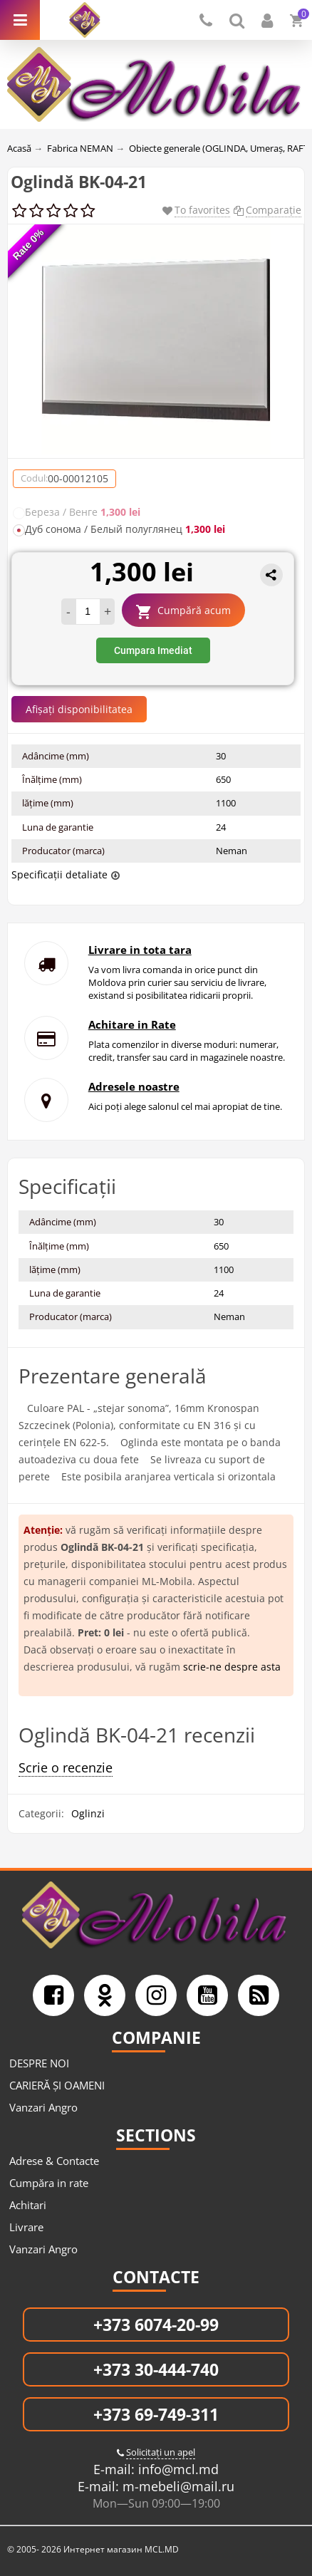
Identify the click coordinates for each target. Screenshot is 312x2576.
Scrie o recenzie (66, 1767)
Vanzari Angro (43, 2107)
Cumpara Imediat (153, 650)
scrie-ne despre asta (232, 1666)
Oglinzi (88, 1813)
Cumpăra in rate (48, 2183)
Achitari (27, 2205)
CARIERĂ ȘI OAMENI (57, 2085)
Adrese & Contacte (54, 2161)
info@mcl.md (177, 2469)
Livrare (26, 2227)
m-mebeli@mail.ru (176, 2486)
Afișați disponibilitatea (79, 709)
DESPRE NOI (39, 2063)
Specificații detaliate (59, 874)
